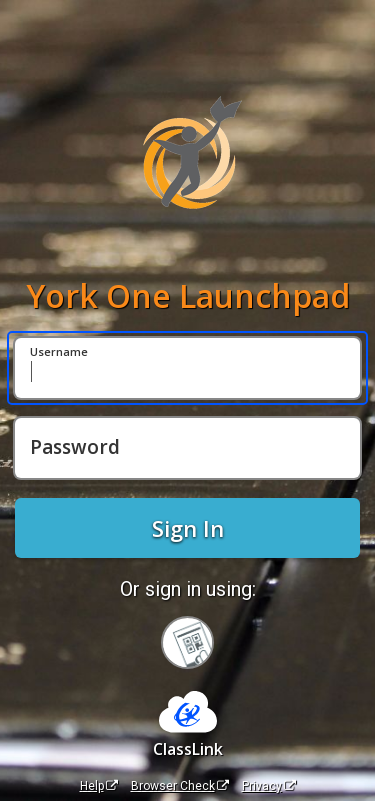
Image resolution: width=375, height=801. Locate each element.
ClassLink (188, 749)
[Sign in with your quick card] (187, 642)
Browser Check (180, 786)
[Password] (187, 448)
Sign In (188, 528)
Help (99, 786)
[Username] (187, 368)
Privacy (269, 786)
